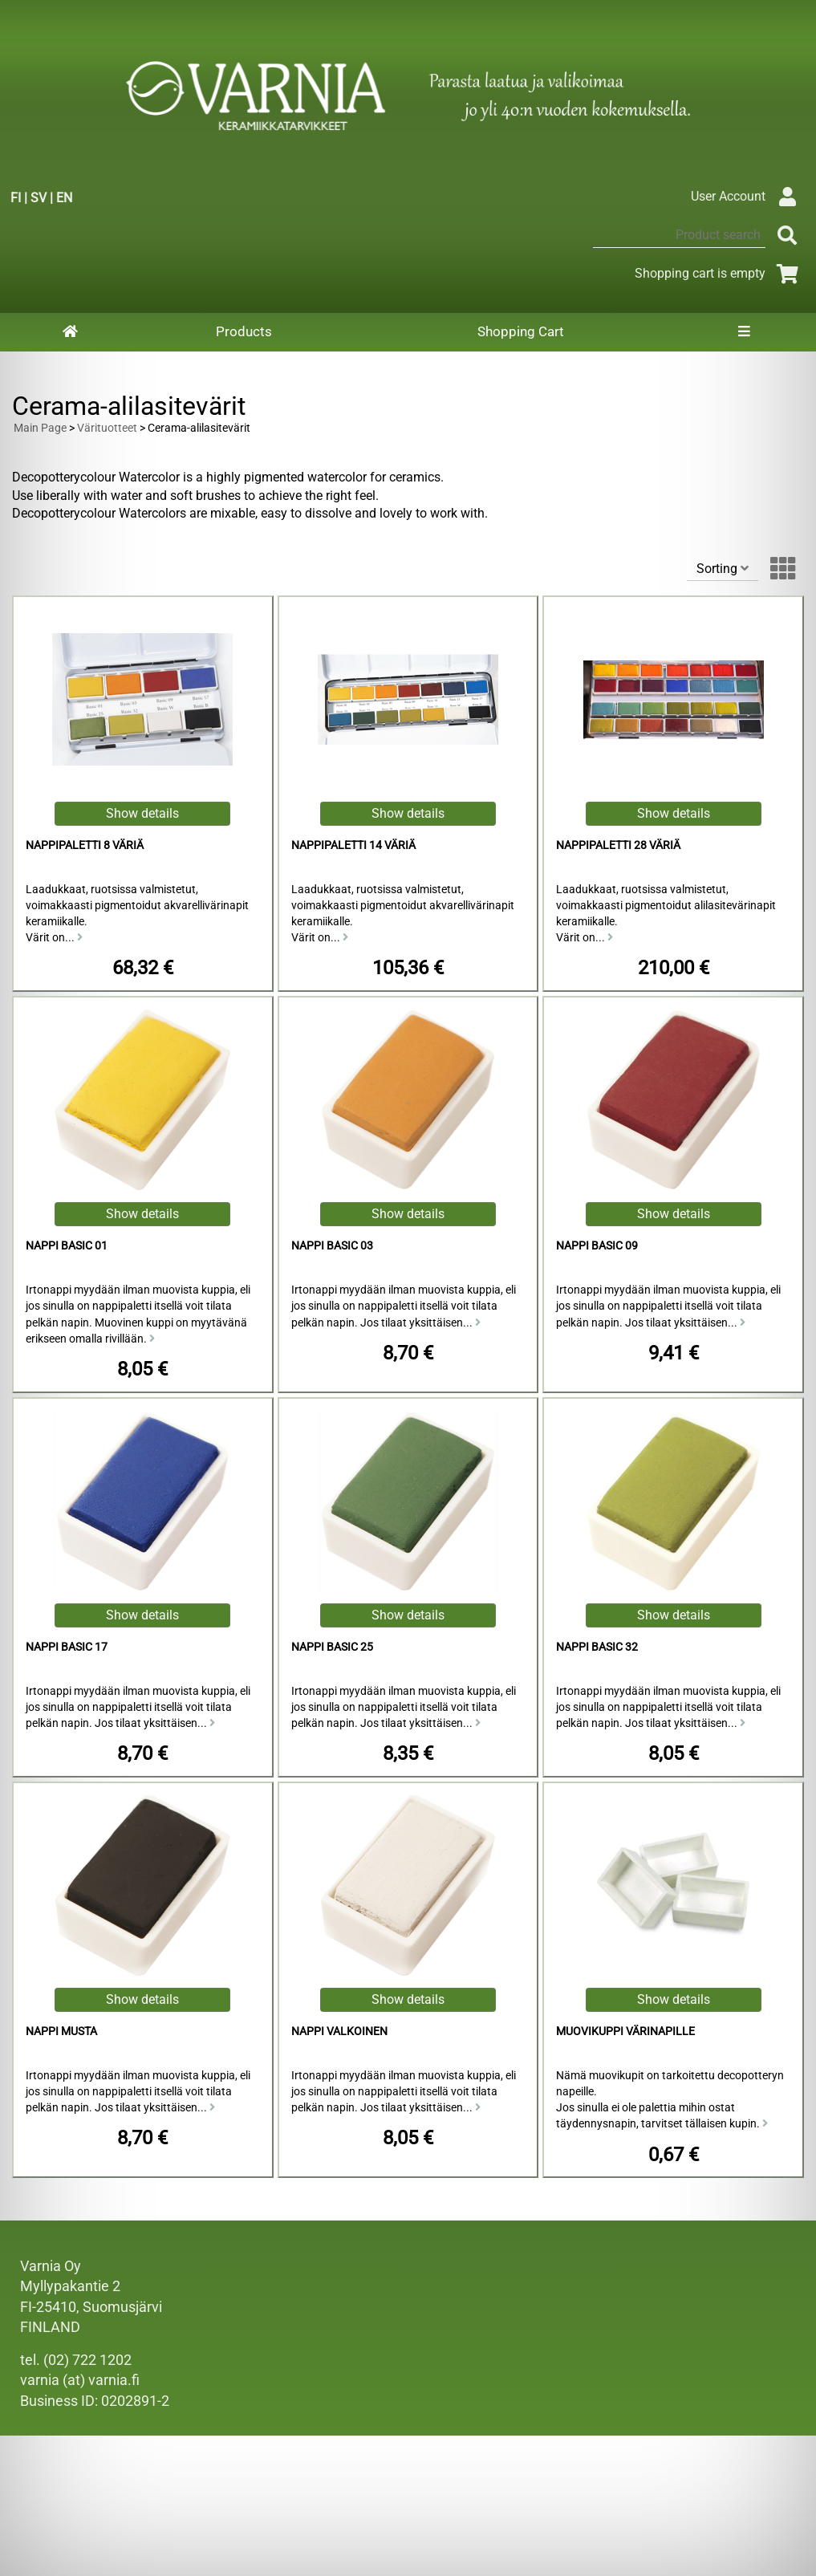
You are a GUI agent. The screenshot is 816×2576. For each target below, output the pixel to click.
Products (244, 331)
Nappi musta (61, 2031)
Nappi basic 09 (597, 1246)
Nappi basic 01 (67, 1246)
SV (38, 197)
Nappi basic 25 (332, 1647)
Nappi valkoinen (339, 2031)
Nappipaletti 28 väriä (618, 845)
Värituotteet (107, 428)
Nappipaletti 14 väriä (353, 845)
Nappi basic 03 (332, 1246)
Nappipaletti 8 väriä (85, 845)
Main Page (40, 428)
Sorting (722, 568)
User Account (747, 196)
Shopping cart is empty (719, 273)
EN (64, 197)
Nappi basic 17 (67, 1647)
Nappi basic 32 (597, 1647)
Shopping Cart (520, 331)
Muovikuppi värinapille (625, 2031)
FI (15, 197)
